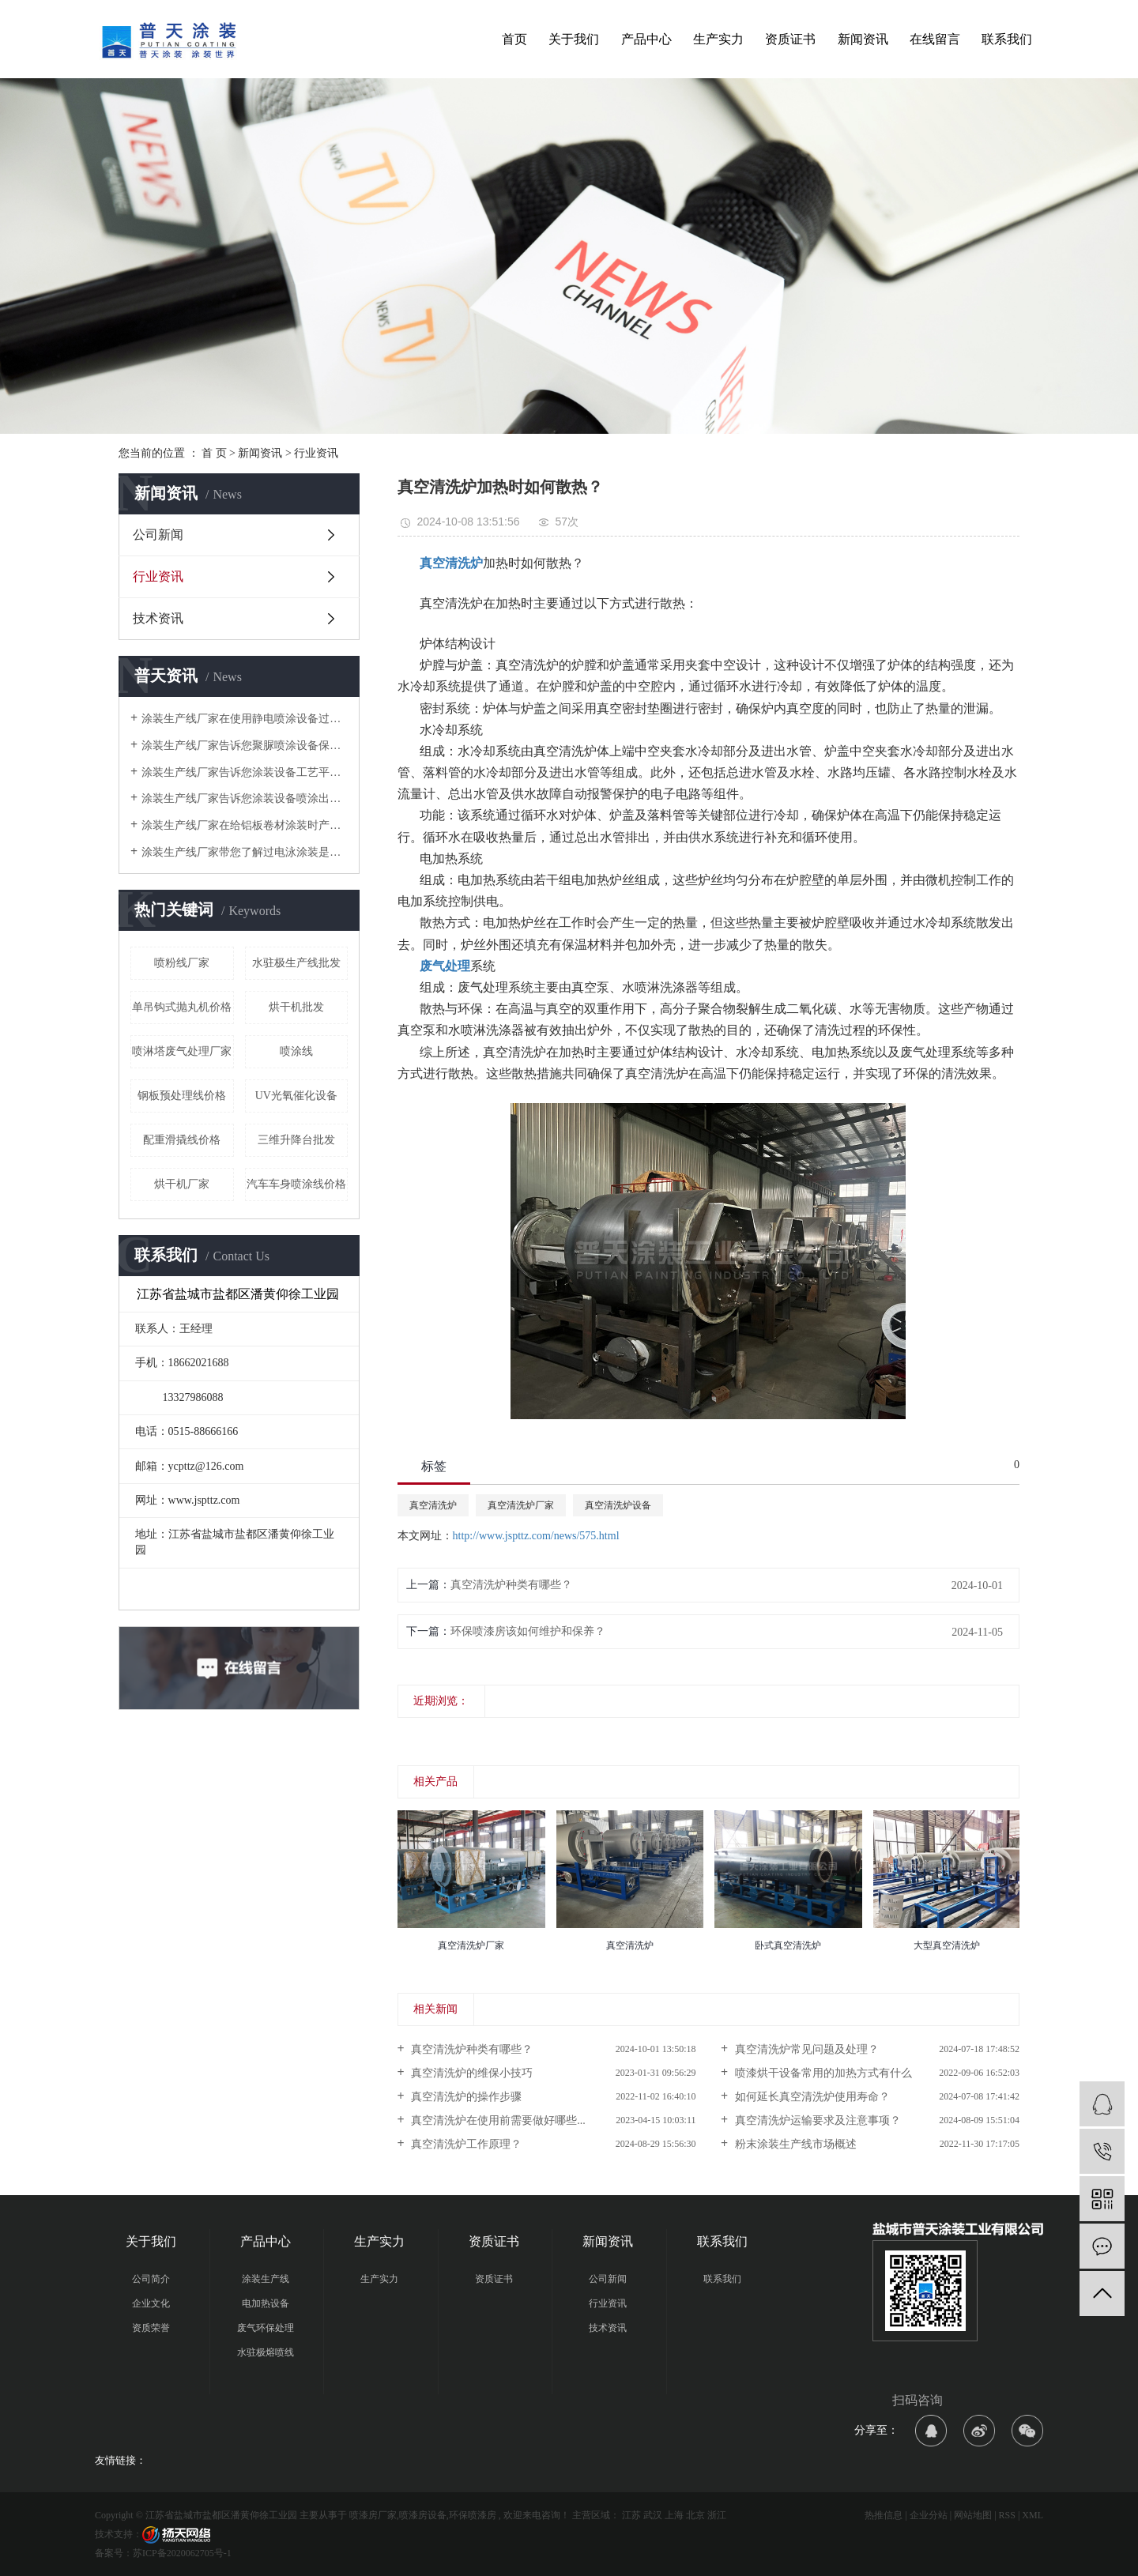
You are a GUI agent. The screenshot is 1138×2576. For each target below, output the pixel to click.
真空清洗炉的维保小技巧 (471, 2073)
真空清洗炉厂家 (521, 1505)
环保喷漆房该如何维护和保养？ (527, 1631)
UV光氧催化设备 (296, 1096)
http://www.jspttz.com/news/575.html (536, 1536)
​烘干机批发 (296, 1007)
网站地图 (973, 2515)
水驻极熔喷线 (265, 2352)
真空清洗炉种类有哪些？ (511, 1585)
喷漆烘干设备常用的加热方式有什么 (822, 2073)
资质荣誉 (151, 2327)
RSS (1007, 2515)
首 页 (214, 453)
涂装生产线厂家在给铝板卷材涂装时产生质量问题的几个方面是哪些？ (244, 825)
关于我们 (573, 39)
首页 (514, 39)
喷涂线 (296, 1051)
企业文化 (151, 2303)
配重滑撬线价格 (181, 1140)
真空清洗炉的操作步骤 (465, 2097)
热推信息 (883, 2515)
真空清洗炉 (433, 1505)
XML (1032, 2515)
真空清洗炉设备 (618, 1505)
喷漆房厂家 (373, 2515)
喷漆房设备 (423, 2515)
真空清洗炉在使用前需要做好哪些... (497, 2120)
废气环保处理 (265, 2327)
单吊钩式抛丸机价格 (182, 1007)
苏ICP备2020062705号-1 (182, 2553)
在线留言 (935, 39)
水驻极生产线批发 (296, 963)
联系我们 (1007, 39)
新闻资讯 (863, 39)
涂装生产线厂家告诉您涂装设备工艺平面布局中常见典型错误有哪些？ (244, 772)
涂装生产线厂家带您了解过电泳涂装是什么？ (244, 852)
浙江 (716, 2515)
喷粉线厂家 (181, 963)
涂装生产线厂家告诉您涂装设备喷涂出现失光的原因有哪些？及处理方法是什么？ (244, 798)
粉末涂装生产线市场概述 (794, 2144)
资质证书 (790, 39)
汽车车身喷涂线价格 (296, 1184)
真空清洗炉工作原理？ (465, 2144)
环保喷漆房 (472, 2515)
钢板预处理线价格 (182, 1096)
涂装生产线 (265, 2278)
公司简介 (151, 2278)
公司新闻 (158, 534)
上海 (674, 2515)
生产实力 (718, 39)
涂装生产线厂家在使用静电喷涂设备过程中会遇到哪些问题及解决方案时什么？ (244, 719)
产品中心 (646, 39)
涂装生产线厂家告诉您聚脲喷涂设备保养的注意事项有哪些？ (244, 745)
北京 (695, 2515)
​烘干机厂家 (181, 1184)
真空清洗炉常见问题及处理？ (805, 2049)
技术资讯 (158, 618)
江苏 (631, 2515)
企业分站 (929, 2515)
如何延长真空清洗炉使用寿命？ (811, 2097)
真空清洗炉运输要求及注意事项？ (816, 2120)
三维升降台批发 (296, 1140)
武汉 (652, 2515)
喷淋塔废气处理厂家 (182, 1051)
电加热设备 (265, 2303)
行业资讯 (316, 453)
